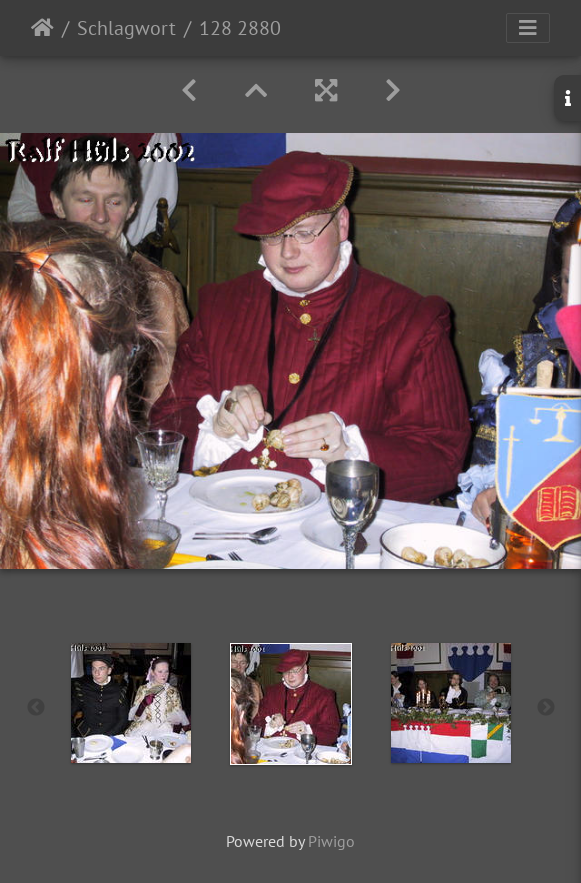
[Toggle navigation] (528, 28)
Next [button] (546, 708)
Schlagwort (126, 28)
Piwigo (331, 841)
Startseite (42, 28)
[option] (131, 703)
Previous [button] (36, 708)
